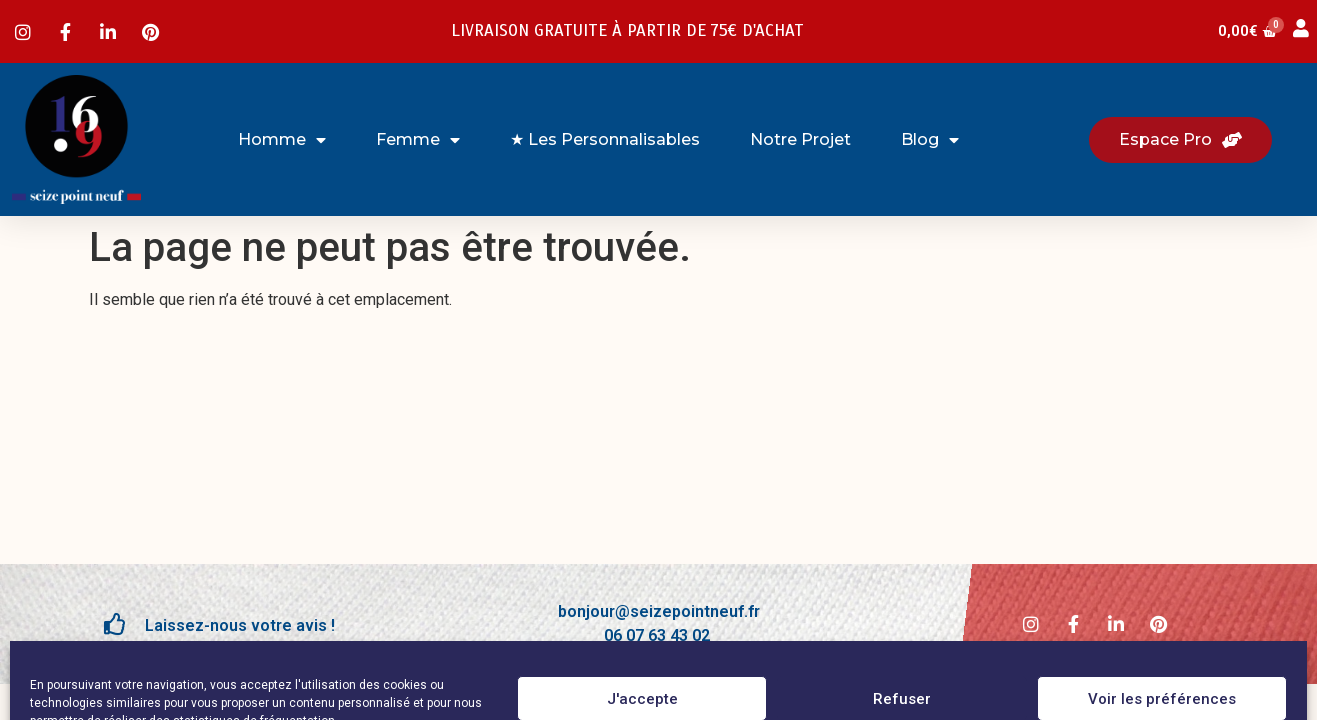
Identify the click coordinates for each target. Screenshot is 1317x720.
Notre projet (800, 139)
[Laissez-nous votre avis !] (115, 624)
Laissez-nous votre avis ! (240, 625)
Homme (282, 140)
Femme (418, 140)
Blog (930, 140)
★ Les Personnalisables (605, 139)
